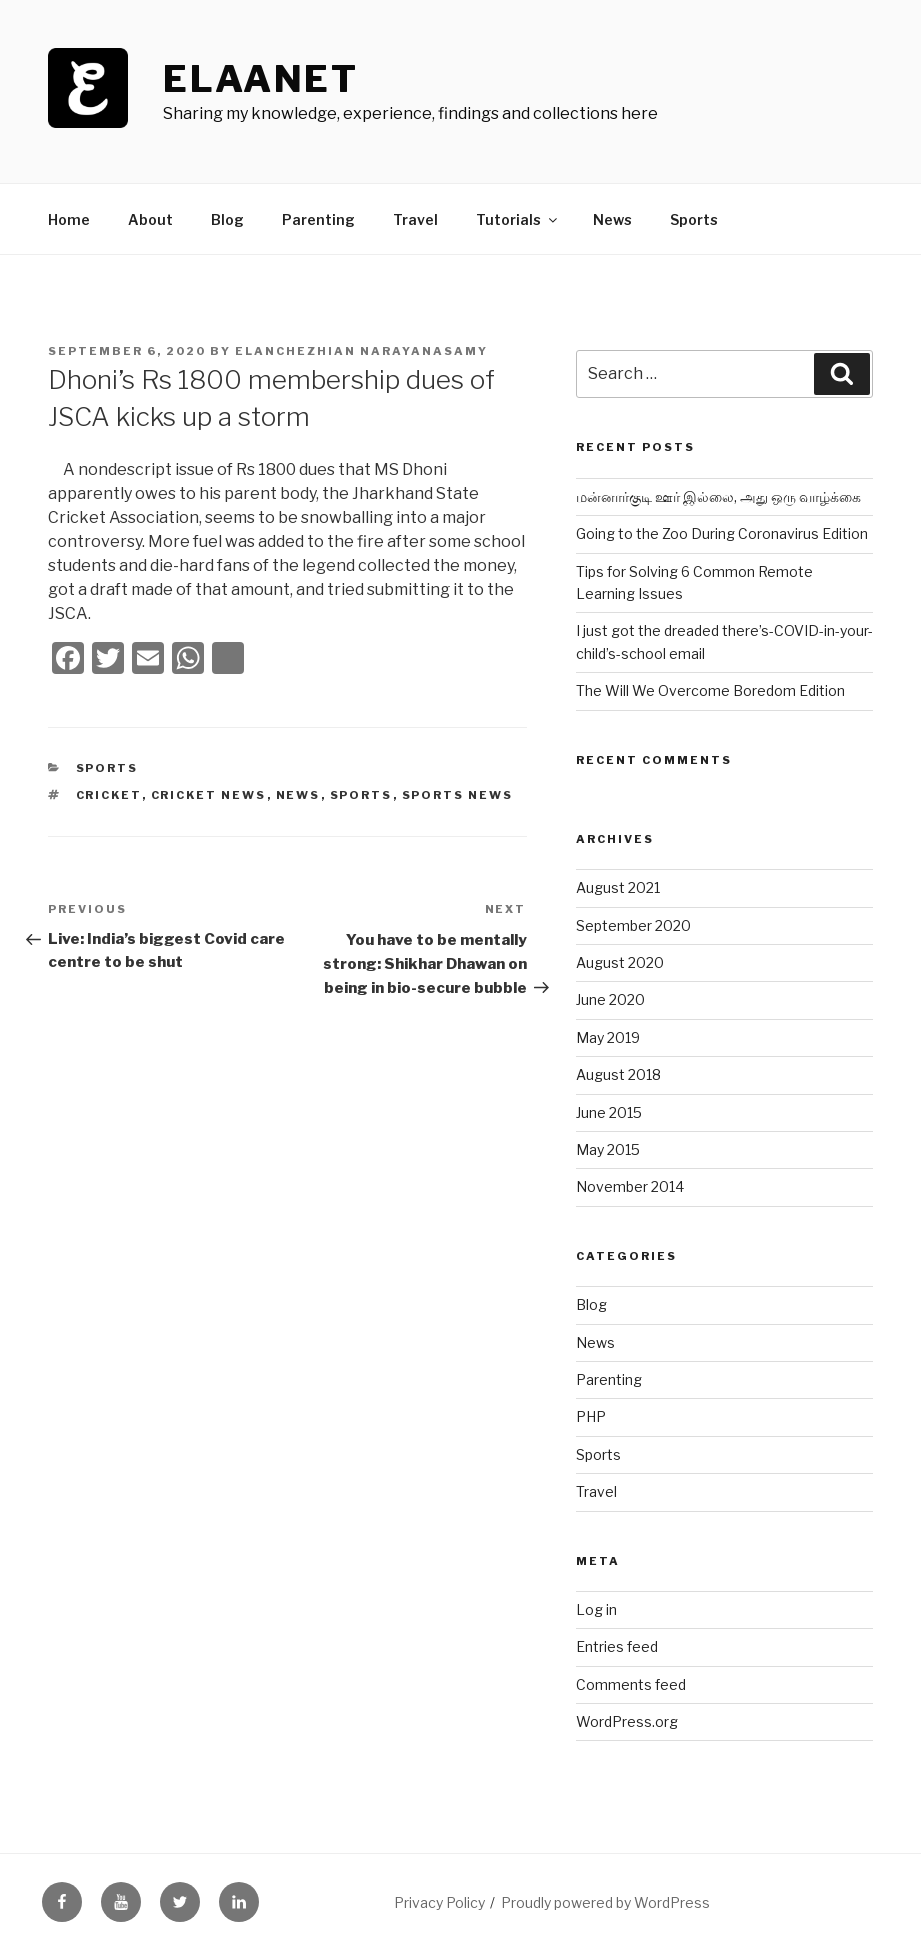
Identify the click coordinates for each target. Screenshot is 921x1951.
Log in (596, 1609)
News (612, 219)
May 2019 (608, 1037)
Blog (227, 219)
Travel (415, 219)
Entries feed (617, 1646)
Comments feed (631, 1684)
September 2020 (633, 925)
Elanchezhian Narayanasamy (361, 351)
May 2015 (608, 1149)
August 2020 (620, 962)
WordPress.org (627, 1721)
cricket (109, 795)
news (298, 795)
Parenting (318, 219)
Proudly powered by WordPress (605, 1902)
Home (69, 219)
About (150, 219)
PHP (591, 1416)
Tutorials (518, 219)
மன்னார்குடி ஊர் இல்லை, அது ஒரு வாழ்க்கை (718, 496)
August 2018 (618, 1074)
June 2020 (610, 999)
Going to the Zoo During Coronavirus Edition (722, 533)
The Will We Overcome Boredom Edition (710, 690)
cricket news (209, 795)
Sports (694, 219)
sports (361, 795)
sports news (458, 795)
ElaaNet (261, 79)
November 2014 (630, 1186)
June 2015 (609, 1112)
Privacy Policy (439, 1902)
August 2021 (618, 887)
